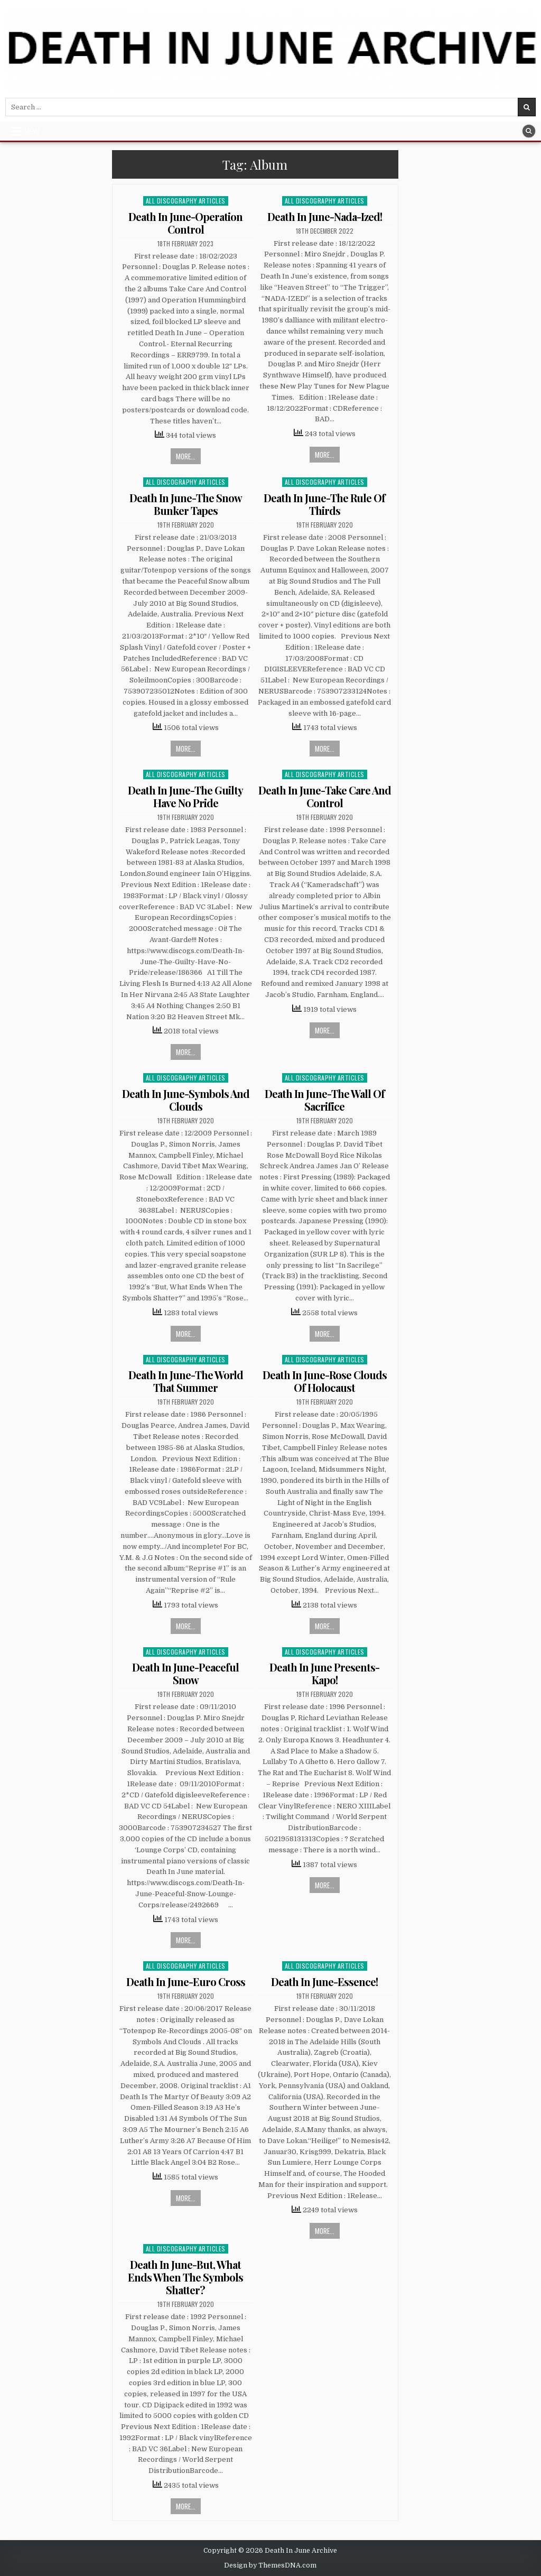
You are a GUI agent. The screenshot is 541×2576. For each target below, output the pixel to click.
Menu (32, 131)
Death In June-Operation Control (185, 222)
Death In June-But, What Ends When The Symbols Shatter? (185, 2277)
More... (185, 456)
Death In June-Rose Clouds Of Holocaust (325, 1381)
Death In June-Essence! (324, 1981)
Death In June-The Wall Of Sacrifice (325, 1099)
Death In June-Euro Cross (185, 1981)
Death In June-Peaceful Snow (185, 1673)
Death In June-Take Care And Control (324, 796)
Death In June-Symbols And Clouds (185, 1099)
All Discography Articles (186, 200)
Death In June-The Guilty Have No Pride (185, 796)
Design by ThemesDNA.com (270, 2565)
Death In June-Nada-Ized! (324, 216)
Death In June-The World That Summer (185, 1381)
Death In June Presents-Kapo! (324, 1673)
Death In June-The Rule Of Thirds (324, 504)
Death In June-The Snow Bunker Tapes (185, 504)
